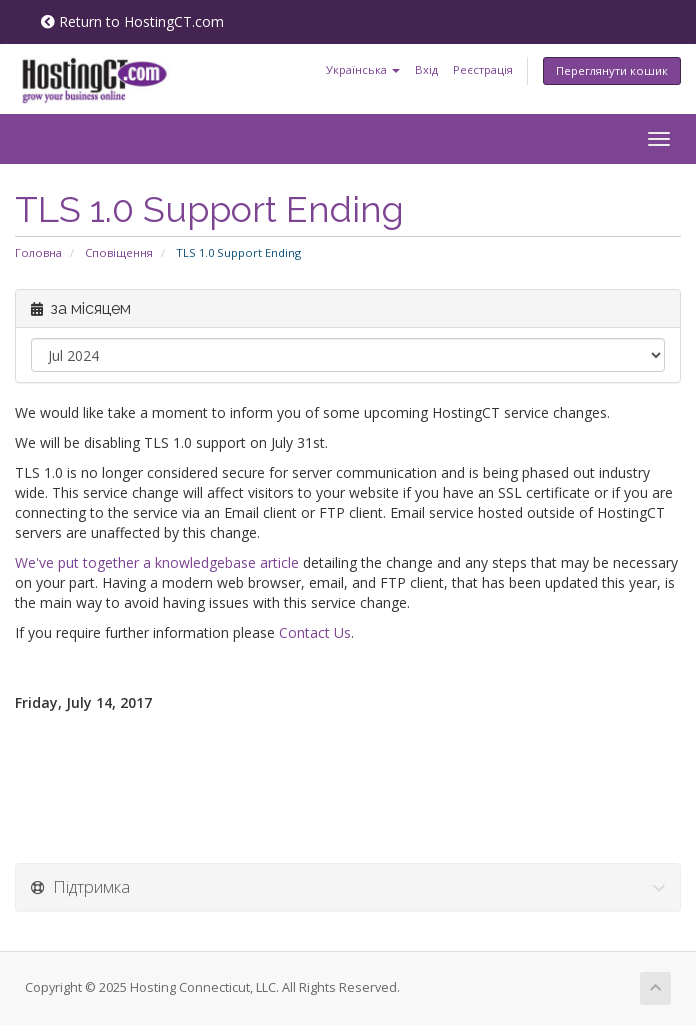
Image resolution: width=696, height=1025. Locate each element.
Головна (38, 252)
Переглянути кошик (612, 70)
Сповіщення (119, 252)
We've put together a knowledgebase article (157, 562)
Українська (363, 69)
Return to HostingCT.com (132, 21)
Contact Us (315, 632)
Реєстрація (483, 69)
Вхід (426, 69)
